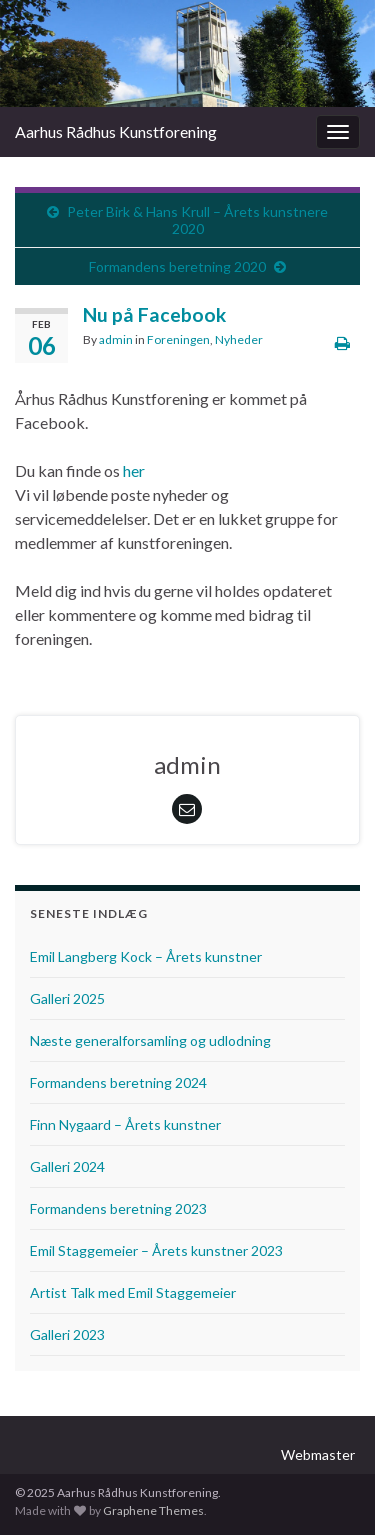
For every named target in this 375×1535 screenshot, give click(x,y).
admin (116, 339)
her (134, 470)
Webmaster (318, 1454)
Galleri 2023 (67, 1334)
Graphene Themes (153, 1510)
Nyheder (239, 339)
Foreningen (178, 339)
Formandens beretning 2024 (118, 1082)
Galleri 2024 (67, 1166)
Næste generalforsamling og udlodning (150, 1040)
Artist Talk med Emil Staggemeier (133, 1292)
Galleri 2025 (67, 998)
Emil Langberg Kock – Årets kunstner (146, 956)
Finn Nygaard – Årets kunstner (125, 1124)
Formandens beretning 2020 (177, 266)
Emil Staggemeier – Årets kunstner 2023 (156, 1250)
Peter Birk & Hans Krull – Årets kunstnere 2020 (197, 220)
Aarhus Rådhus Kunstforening (116, 131)
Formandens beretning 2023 (118, 1208)
